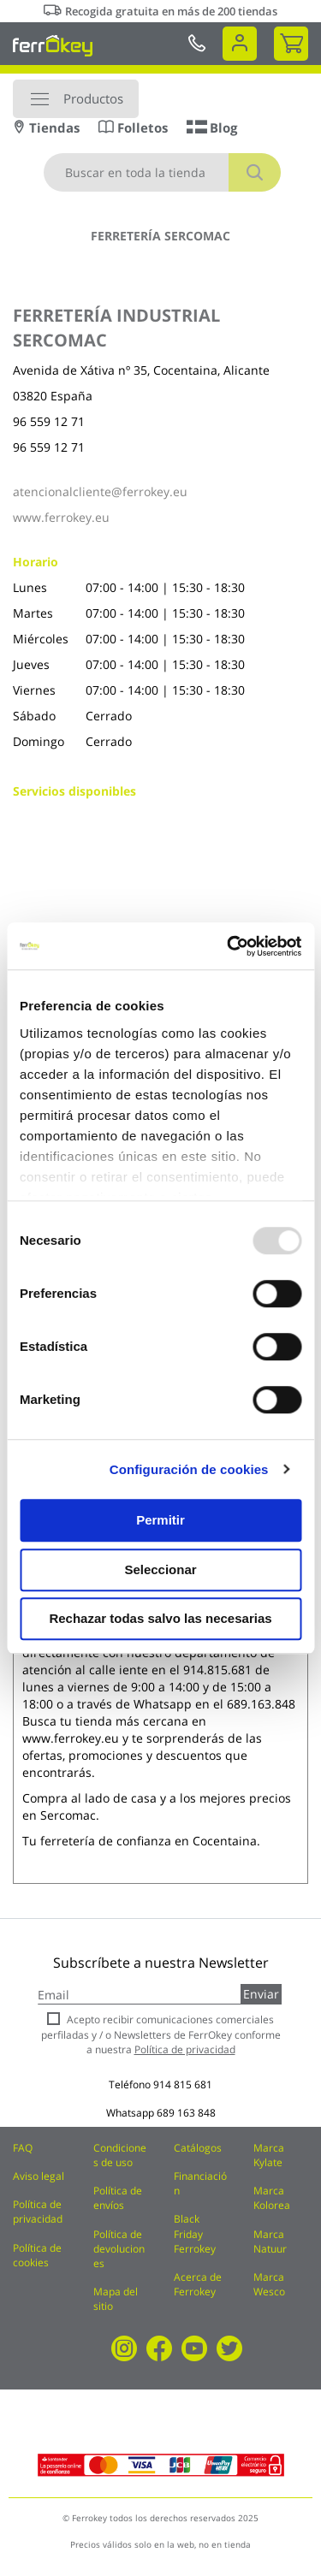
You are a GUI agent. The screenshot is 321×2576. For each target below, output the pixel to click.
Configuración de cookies (189, 1469)
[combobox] (162, 172)
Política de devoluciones (119, 2249)
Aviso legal (38, 2176)
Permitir (160, 1520)
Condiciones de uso (119, 2155)
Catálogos (198, 2148)
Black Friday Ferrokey (195, 2233)
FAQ (23, 2148)
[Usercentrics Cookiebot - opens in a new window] (228, 946)
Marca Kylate (268, 2155)
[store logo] (52, 45)
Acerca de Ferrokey (198, 2284)
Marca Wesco (269, 2284)
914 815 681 (182, 2084)
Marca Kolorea (271, 2197)
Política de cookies (37, 2255)
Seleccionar (160, 1569)
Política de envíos (117, 2197)
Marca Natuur (270, 2241)
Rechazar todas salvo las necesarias (160, 1618)
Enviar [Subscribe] (261, 1994)
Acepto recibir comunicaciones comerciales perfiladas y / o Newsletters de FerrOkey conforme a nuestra (161, 2034)
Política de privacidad (37, 2211)
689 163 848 (186, 2112)
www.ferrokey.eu (61, 517)
